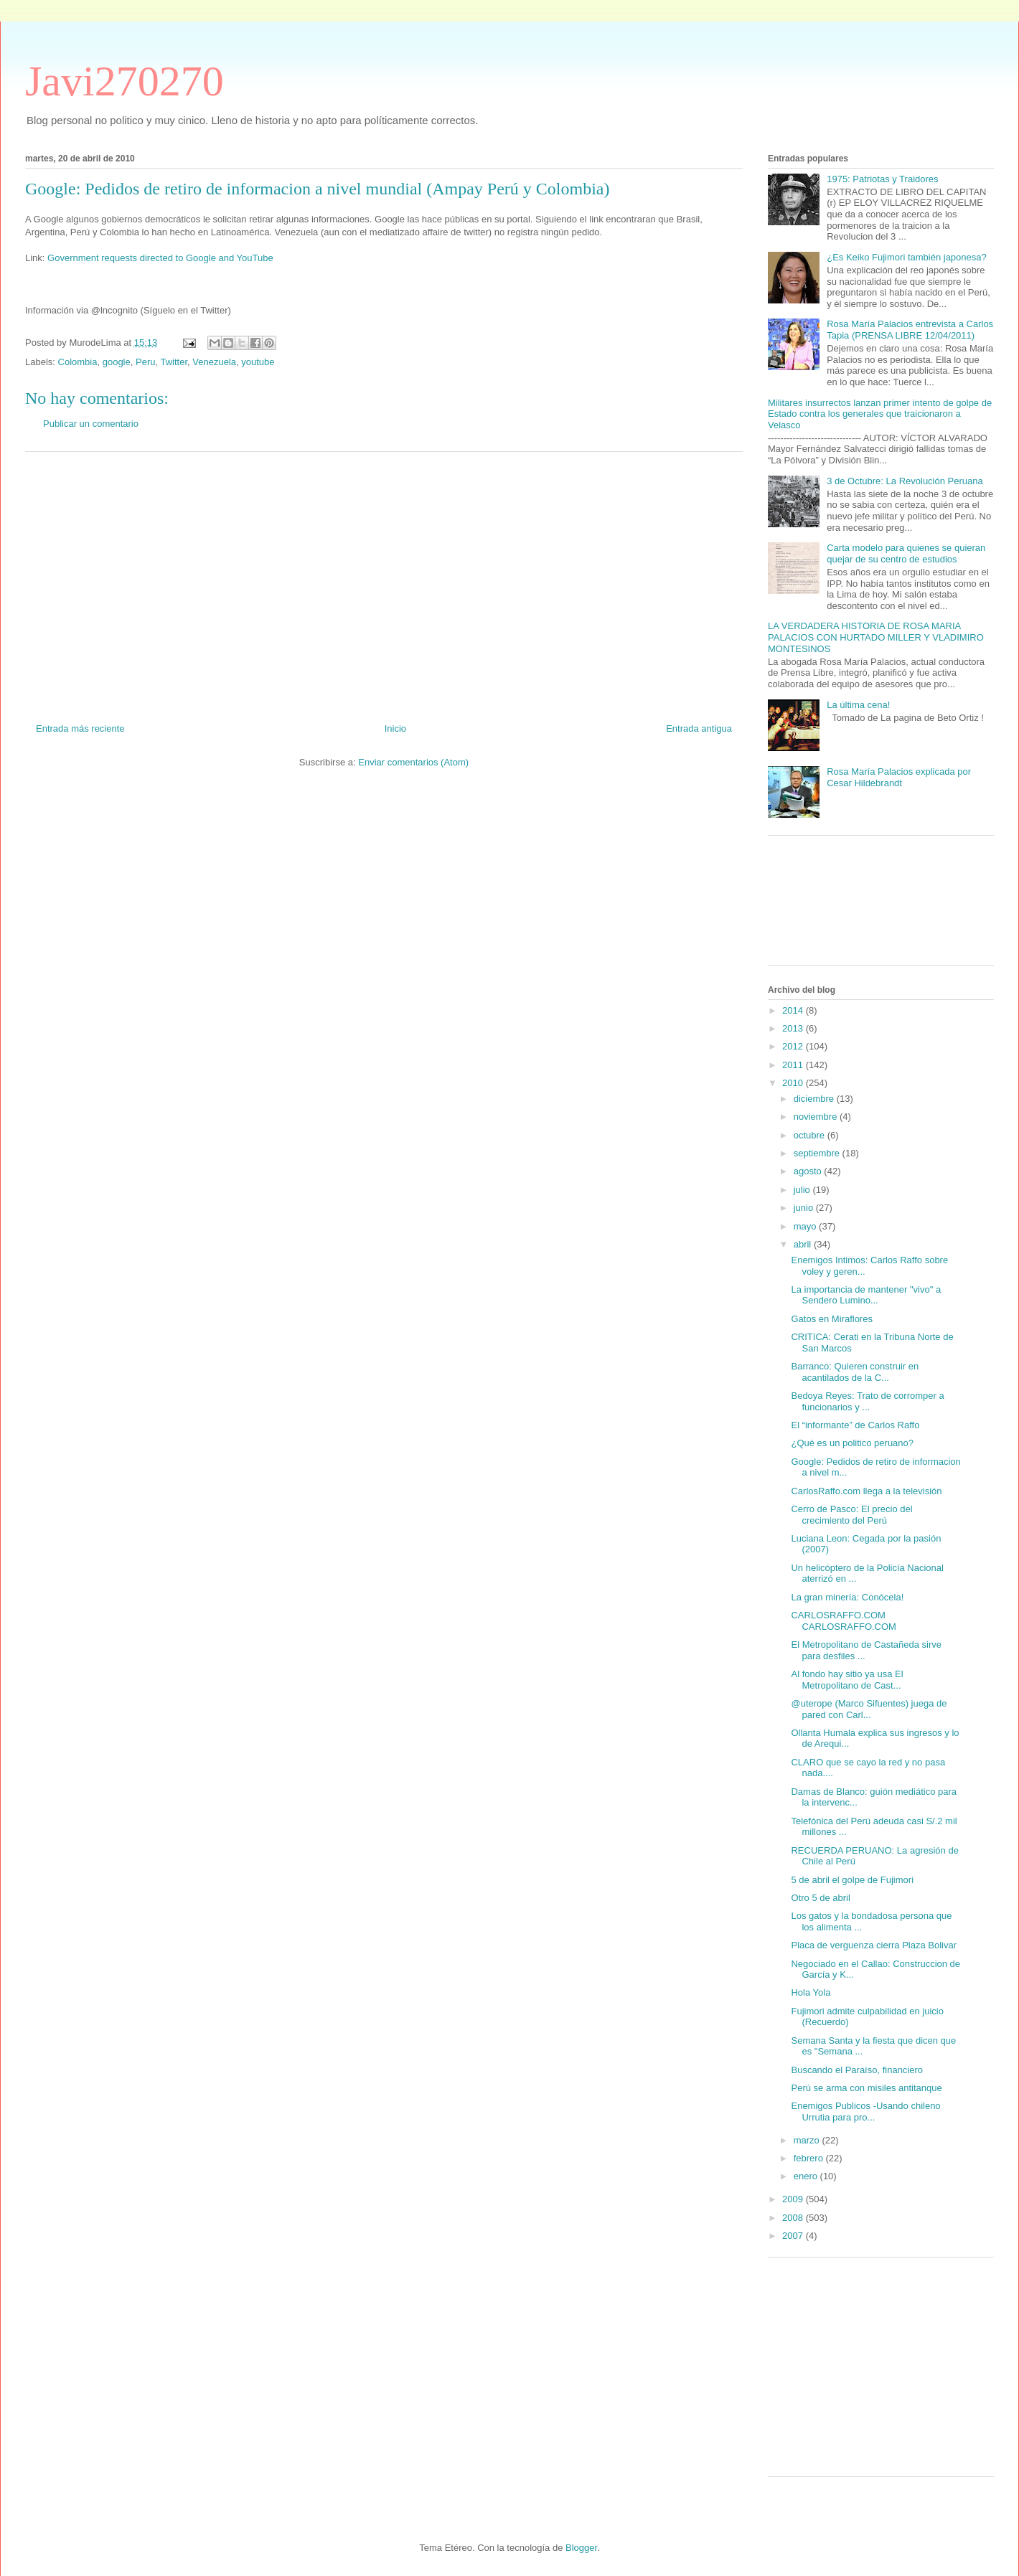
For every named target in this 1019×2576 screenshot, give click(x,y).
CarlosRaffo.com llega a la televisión (866, 1491)
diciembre (815, 1098)
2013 (794, 1028)
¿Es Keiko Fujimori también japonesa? (907, 257)
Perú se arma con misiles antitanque (866, 2087)
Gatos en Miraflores (831, 1318)
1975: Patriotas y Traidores (882, 179)
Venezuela (214, 362)
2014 (794, 1010)
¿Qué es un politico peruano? (852, 1443)
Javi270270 (124, 81)
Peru (145, 362)
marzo (808, 2140)
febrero (810, 2158)
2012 (794, 1046)
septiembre (818, 1153)
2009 (794, 2199)
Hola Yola (810, 1992)
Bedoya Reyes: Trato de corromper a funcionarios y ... (867, 1401)
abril (804, 1244)
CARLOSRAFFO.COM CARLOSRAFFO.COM (843, 1621)
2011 (794, 1065)
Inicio (395, 728)
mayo (806, 1226)
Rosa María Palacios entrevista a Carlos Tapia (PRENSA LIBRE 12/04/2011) (910, 330)
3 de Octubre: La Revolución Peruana (905, 481)
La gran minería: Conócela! (847, 1597)
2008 (794, 2217)
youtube (257, 362)
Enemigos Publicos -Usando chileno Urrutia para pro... (865, 2111)
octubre (810, 1135)
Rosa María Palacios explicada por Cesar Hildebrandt (899, 777)
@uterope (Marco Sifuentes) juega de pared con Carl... (869, 1709)
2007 (794, 2235)
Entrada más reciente (80, 728)
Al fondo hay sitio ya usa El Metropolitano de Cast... (847, 1680)
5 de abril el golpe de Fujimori (852, 1879)
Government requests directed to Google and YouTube (160, 258)
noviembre (817, 1116)
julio (803, 1189)
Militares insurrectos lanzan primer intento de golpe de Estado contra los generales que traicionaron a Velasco (880, 413)
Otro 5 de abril (820, 1897)
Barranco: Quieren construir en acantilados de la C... (855, 1372)
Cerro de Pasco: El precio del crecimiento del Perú (851, 1515)
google (117, 362)
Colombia (78, 362)
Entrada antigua (699, 728)
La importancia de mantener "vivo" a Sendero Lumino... (866, 1295)
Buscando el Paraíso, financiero (857, 2070)
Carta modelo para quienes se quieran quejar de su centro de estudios (906, 553)
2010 (794, 1082)
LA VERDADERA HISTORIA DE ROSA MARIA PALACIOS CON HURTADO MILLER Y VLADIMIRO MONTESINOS (876, 637)
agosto (809, 1171)
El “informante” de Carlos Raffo (855, 1425)
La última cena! (858, 704)
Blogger (581, 2547)
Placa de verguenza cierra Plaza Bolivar (874, 1945)
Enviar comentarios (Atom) (413, 762)
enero (807, 2176)
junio (805, 1207)
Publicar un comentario (90, 423)
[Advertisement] (384, 581)
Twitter (173, 362)
